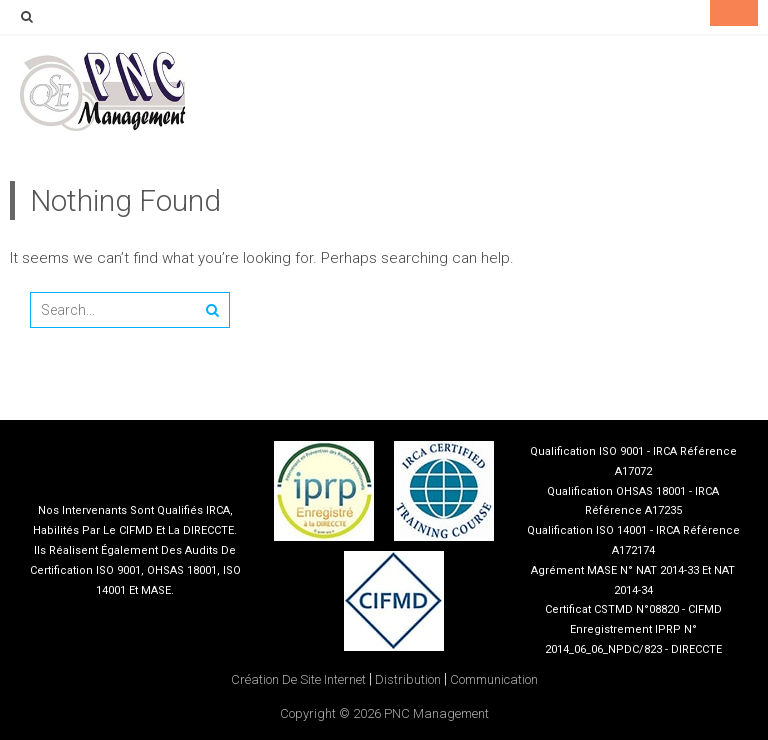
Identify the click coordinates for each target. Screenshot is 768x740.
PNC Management (436, 713)
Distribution (408, 679)
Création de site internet (298, 679)
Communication (494, 679)
